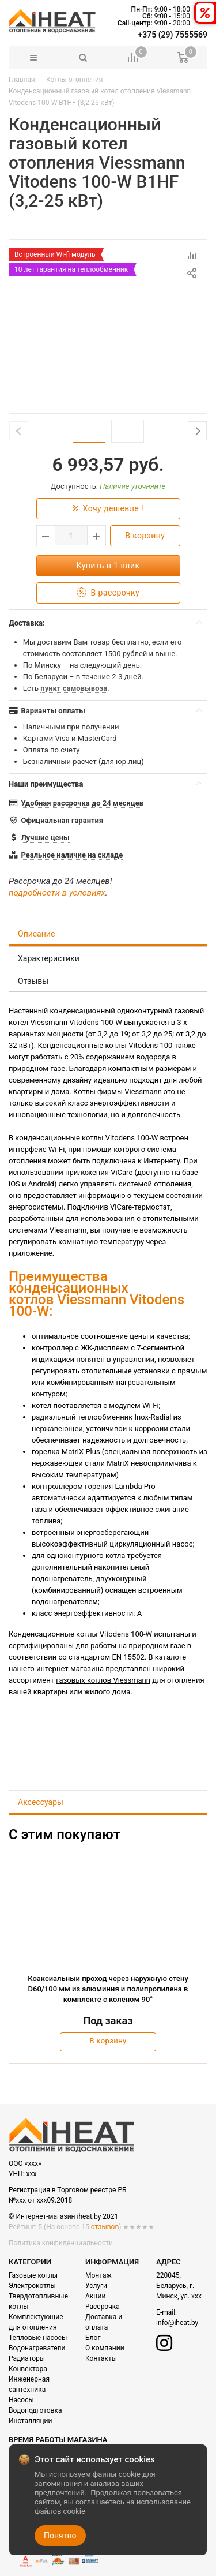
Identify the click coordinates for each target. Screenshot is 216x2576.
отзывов (105, 2227)
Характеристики (48, 958)
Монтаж (98, 2275)
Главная (22, 80)
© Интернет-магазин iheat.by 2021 (63, 2216)
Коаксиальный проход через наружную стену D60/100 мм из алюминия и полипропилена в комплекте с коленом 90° (108, 1989)
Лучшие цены (45, 837)
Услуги (96, 2286)
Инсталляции (30, 2421)
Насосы (21, 2400)
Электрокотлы (32, 2286)
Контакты (101, 2358)
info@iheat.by (177, 2323)
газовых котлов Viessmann (103, 1680)
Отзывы (33, 981)
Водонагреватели (37, 2348)
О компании (104, 2348)
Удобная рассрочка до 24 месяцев (82, 803)
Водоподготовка (35, 2410)
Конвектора (28, 2369)
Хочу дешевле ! (108, 509)
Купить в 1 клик (108, 565)
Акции (95, 2296)
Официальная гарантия (62, 820)
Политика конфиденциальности (61, 2243)
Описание (36, 933)
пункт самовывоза (73, 688)
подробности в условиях (57, 893)
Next (197, 430)
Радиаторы (27, 2358)
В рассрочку (108, 593)
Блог (92, 2338)
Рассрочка (102, 2306)
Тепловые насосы (38, 2338)
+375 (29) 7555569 (172, 34)
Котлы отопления (74, 80)
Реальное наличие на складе (72, 855)
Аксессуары (40, 1802)
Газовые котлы (33, 2275)
